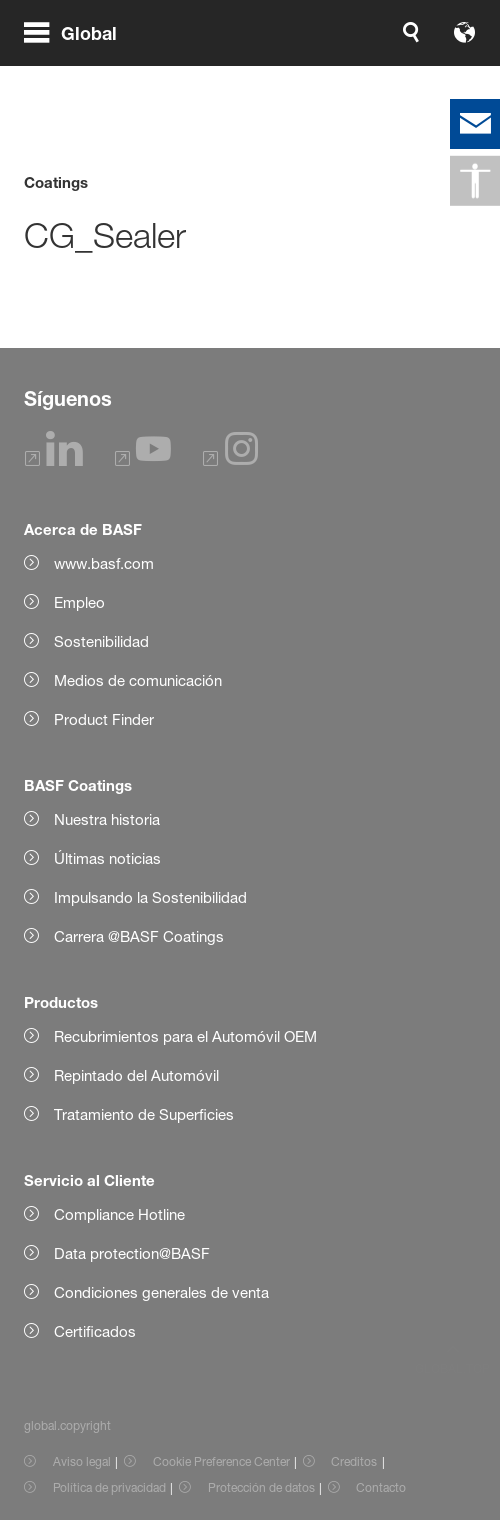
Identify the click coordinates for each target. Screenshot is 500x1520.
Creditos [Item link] (354, 1461)
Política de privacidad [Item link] (109, 1487)
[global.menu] (78, 58)
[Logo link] (413, 58)
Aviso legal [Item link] (82, 1461)
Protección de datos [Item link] (261, 1487)
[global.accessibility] (475, 181)
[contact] (475, 124)
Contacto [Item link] (381, 1487)
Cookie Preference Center (221, 1461)
